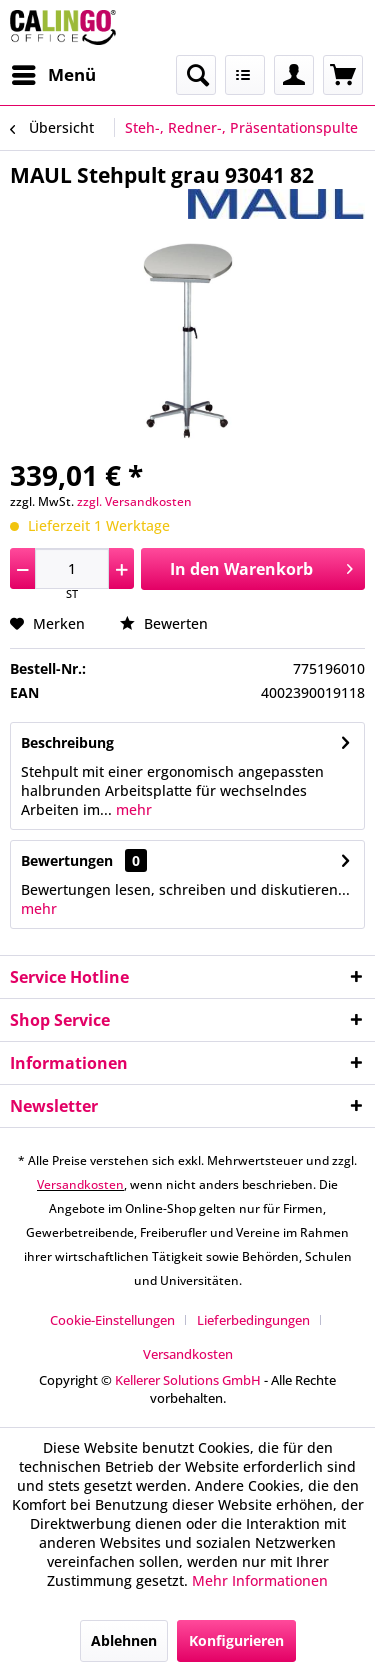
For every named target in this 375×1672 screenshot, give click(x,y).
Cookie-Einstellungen (112, 1320)
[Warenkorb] (343, 75)
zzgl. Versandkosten (134, 501)
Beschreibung (67, 742)
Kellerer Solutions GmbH (188, 1380)
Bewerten (164, 623)
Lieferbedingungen (253, 1320)
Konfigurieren (236, 1640)
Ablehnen (124, 1640)
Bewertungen (67, 860)
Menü (54, 72)
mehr (132, 809)
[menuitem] (53, 75)
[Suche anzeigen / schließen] (196, 75)
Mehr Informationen (260, 1580)
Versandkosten (80, 1184)
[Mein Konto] (294, 75)
